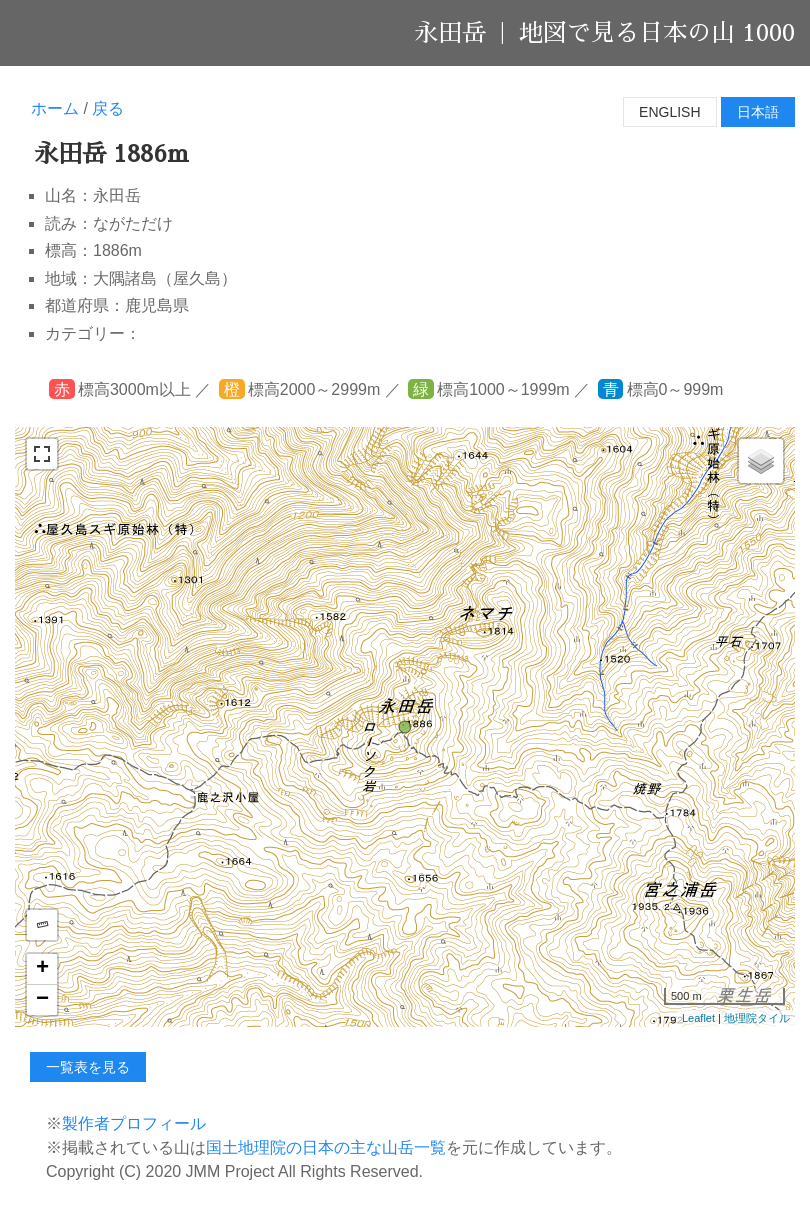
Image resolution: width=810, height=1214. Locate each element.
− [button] (42, 1000)
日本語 (758, 112)
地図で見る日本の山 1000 (657, 33)
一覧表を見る (88, 1067)
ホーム (55, 108)
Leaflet (698, 1018)
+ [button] (42, 969)
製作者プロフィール (134, 1123)
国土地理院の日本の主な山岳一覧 (326, 1147)
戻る (108, 108)
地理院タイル (757, 1018)
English (669, 112)
